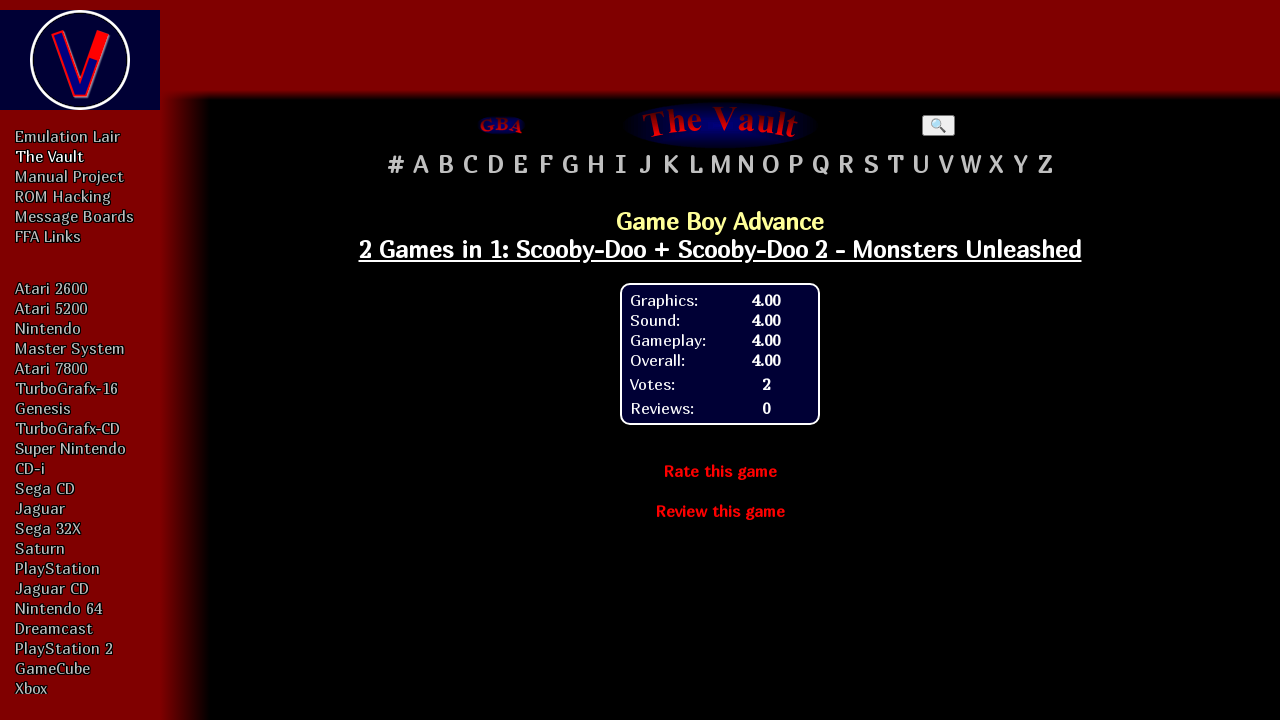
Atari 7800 (51, 368)
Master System (70, 348)
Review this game (720, 511)
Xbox (31, 688)
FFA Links (48, 236)
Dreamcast (54, 628)
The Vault (49, 156)
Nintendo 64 (58, 608)
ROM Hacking (63, 196)
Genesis (43, 408)
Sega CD (45, 488)
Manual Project (69, 176)
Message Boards (74, 216)
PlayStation (57, 568)
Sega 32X (48, 528)
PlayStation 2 (64, 648)
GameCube (52, 668)
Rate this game (720, 471)
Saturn (40, 548)
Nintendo (48, 328)
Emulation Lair (67, 136)
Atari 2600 (51, 288)
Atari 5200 (51, 308)
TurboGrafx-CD (67, 428)
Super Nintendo (70, 448)
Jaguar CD (52, 588)
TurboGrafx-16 (66, 388)
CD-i (30, 468)
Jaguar (40, 508)
